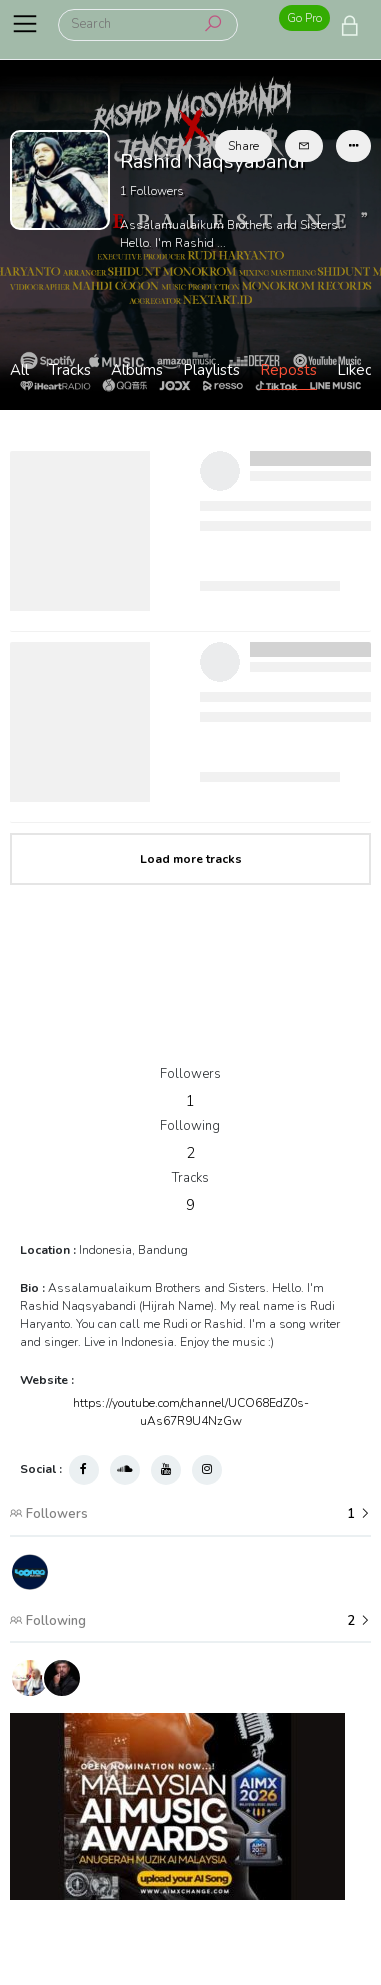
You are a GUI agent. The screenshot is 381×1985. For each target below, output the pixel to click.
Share (243, 146)
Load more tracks (191, 859)
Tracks (70, 370)
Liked (355, 370)
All (19, 370)
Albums (137, 370)
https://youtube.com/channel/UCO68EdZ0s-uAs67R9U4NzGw (191, 1412)
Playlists (211, 370)
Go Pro (304, 18)
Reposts (288, 370)
